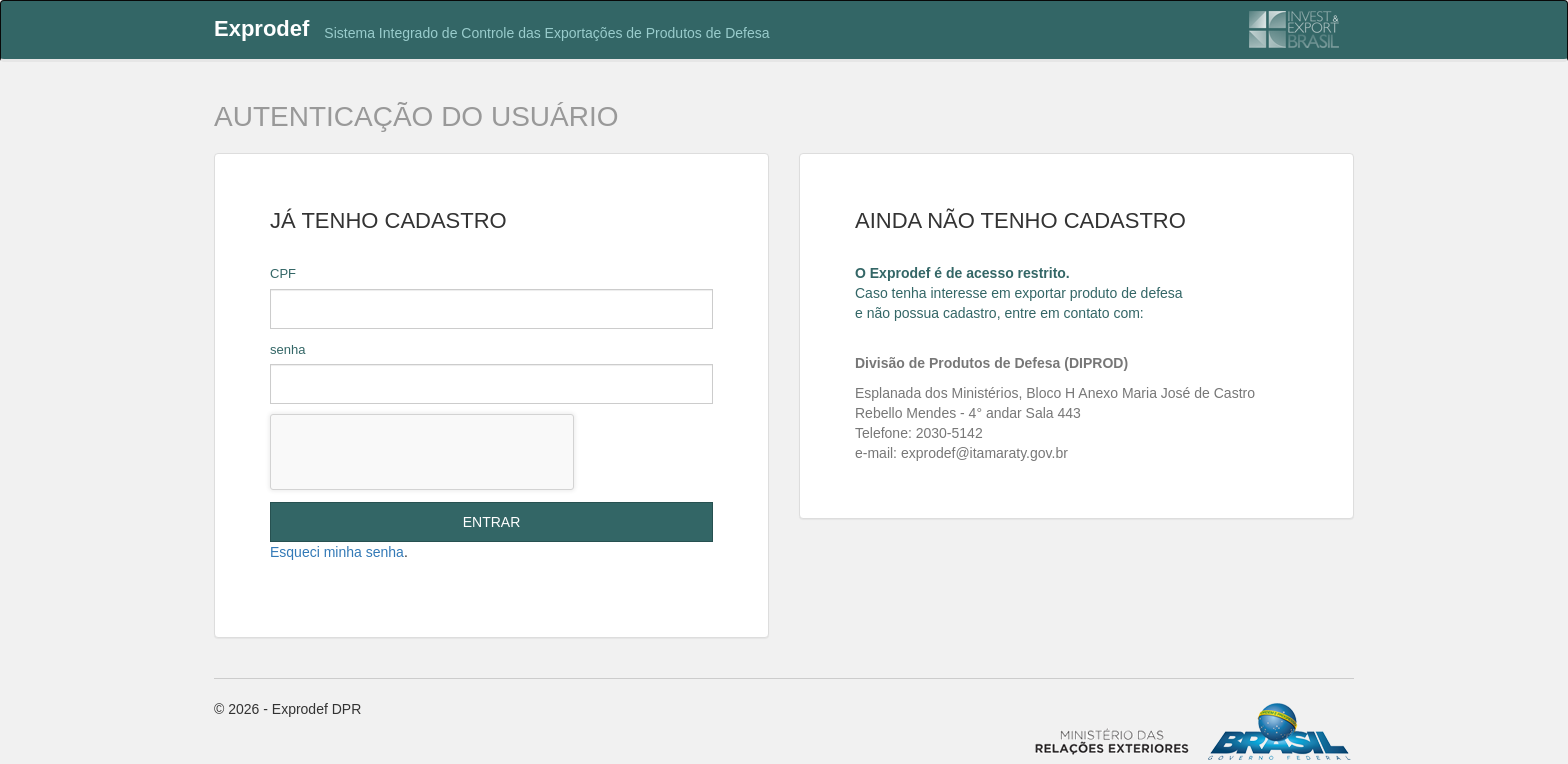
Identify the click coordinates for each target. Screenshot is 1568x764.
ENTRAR (492, 522)
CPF (283, 273)
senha (287, 349)
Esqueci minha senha (337, 552)
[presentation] (422, 452)
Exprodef (261, 28)
